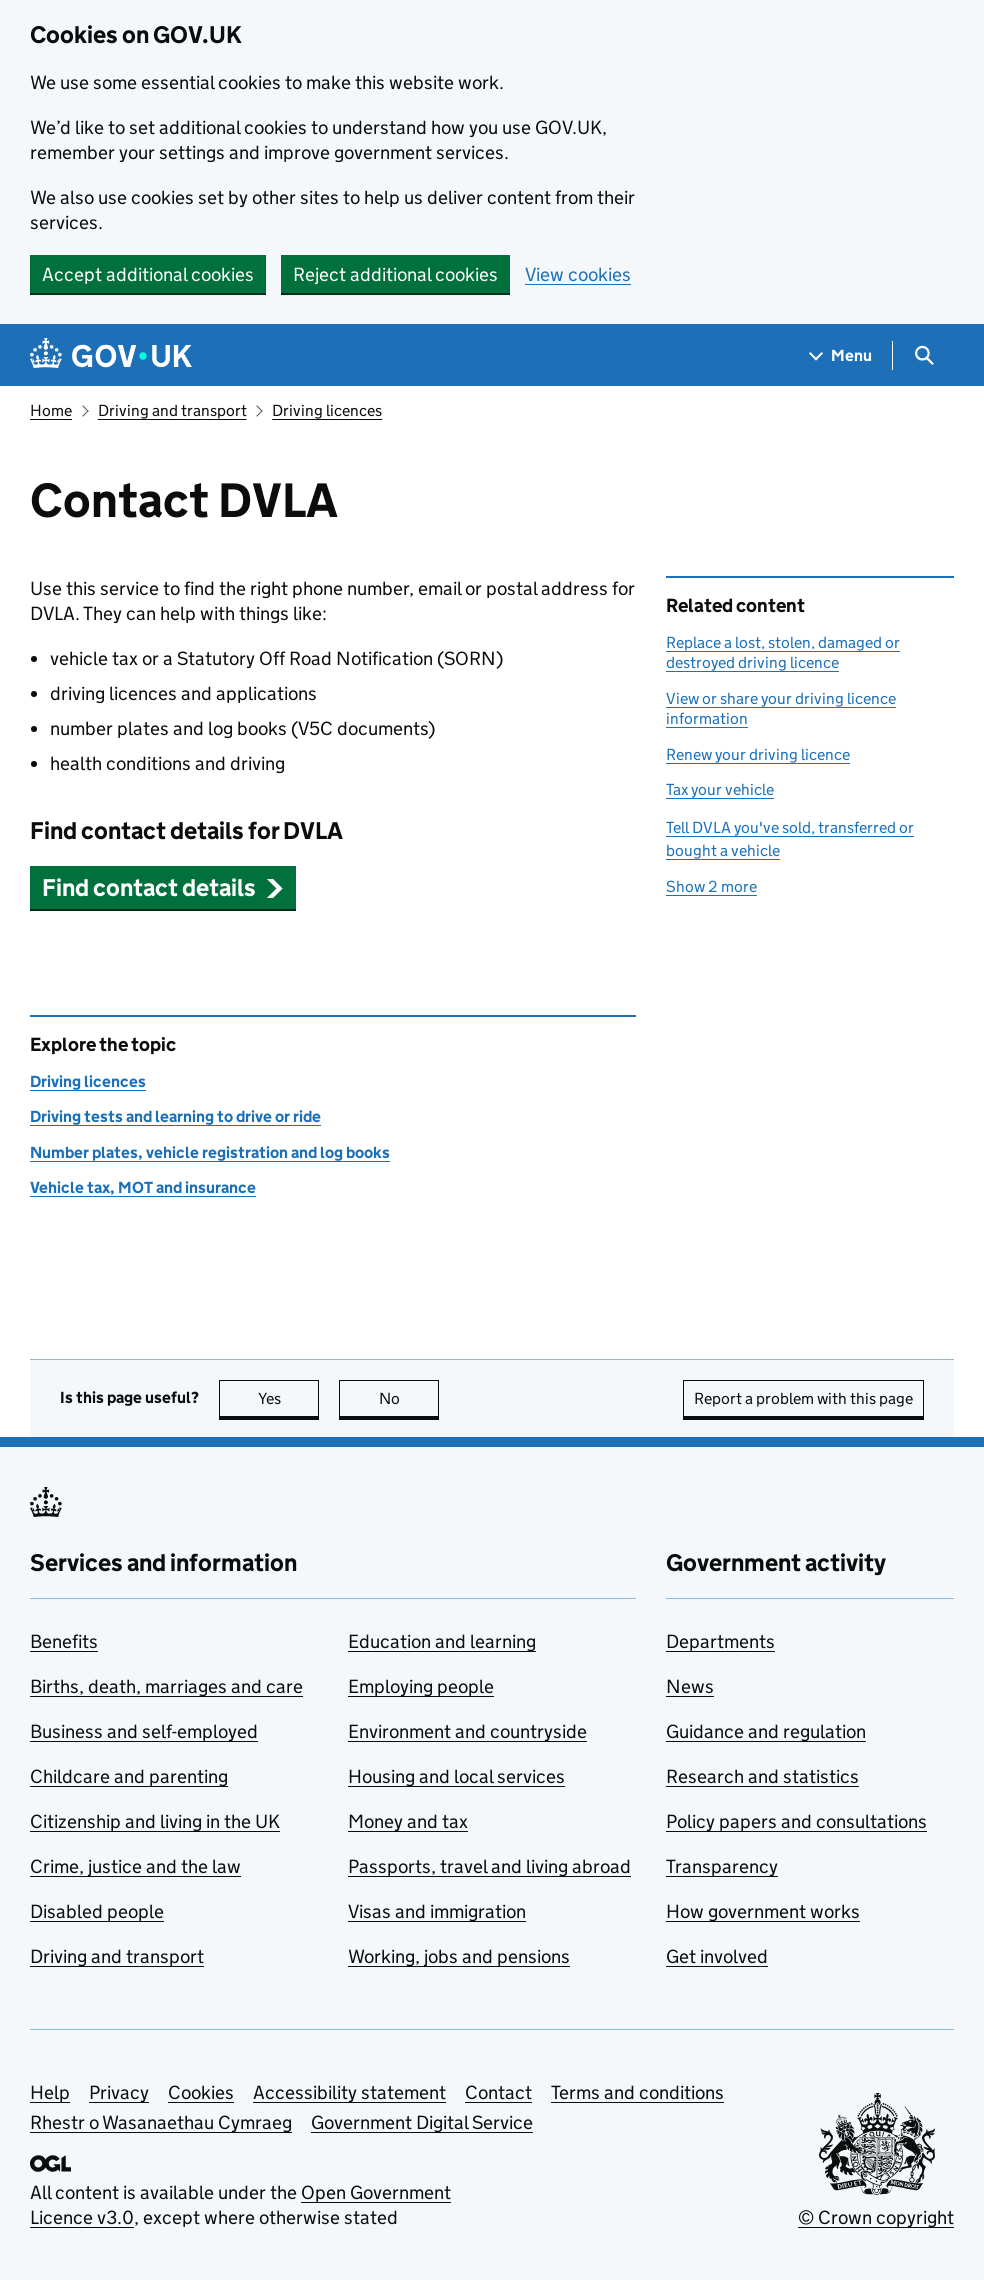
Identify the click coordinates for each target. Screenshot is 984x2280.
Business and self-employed (144, 1731)
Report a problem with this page (803, 1398)
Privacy (119, 2092)
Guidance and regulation (766, 1731)
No (409, 1398)
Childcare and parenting (129, 1776)
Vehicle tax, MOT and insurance (143, 1187)
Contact (498, 2092)
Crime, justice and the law (135, 1866)
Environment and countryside (467, 1731)
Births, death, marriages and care (166, 1686)
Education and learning (442, 1641)
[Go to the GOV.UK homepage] (111, 355)
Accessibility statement (349, 2092)
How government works (763, 1911)
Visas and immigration (437, 1911)
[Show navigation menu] (841, 355)
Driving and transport (172, 410)
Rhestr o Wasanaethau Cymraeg (161, 2122)
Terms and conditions (637, 2092)
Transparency (722, 1866)
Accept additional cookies (148, 274)
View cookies (578, 274)
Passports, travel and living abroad (489, 1866)
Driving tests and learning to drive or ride (175, 1116)
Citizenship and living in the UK (155, 1821)
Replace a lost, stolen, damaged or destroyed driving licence (783, 652)
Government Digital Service (422, 2122)
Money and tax (408, 1821)
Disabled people (97, 1911)
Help (50, 2092)
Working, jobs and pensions (459, 1956)
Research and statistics (762, 1776)
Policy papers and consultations (796, 1821)
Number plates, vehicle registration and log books (210, 1152)
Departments (720, 1641)
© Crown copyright (876, 2217)
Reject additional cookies (395, 274)
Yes (289, 1398)
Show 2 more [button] (711, 886)
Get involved (717, 1956)
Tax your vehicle (720, 789)
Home (51, 410)
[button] (163, 887)
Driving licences (327, 410)
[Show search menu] (923, 355)
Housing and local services (456, 1776)
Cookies (201, 2092)
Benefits (64, 1641)
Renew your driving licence (758, 754)
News (690, 1686)
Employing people (421, 1686)
